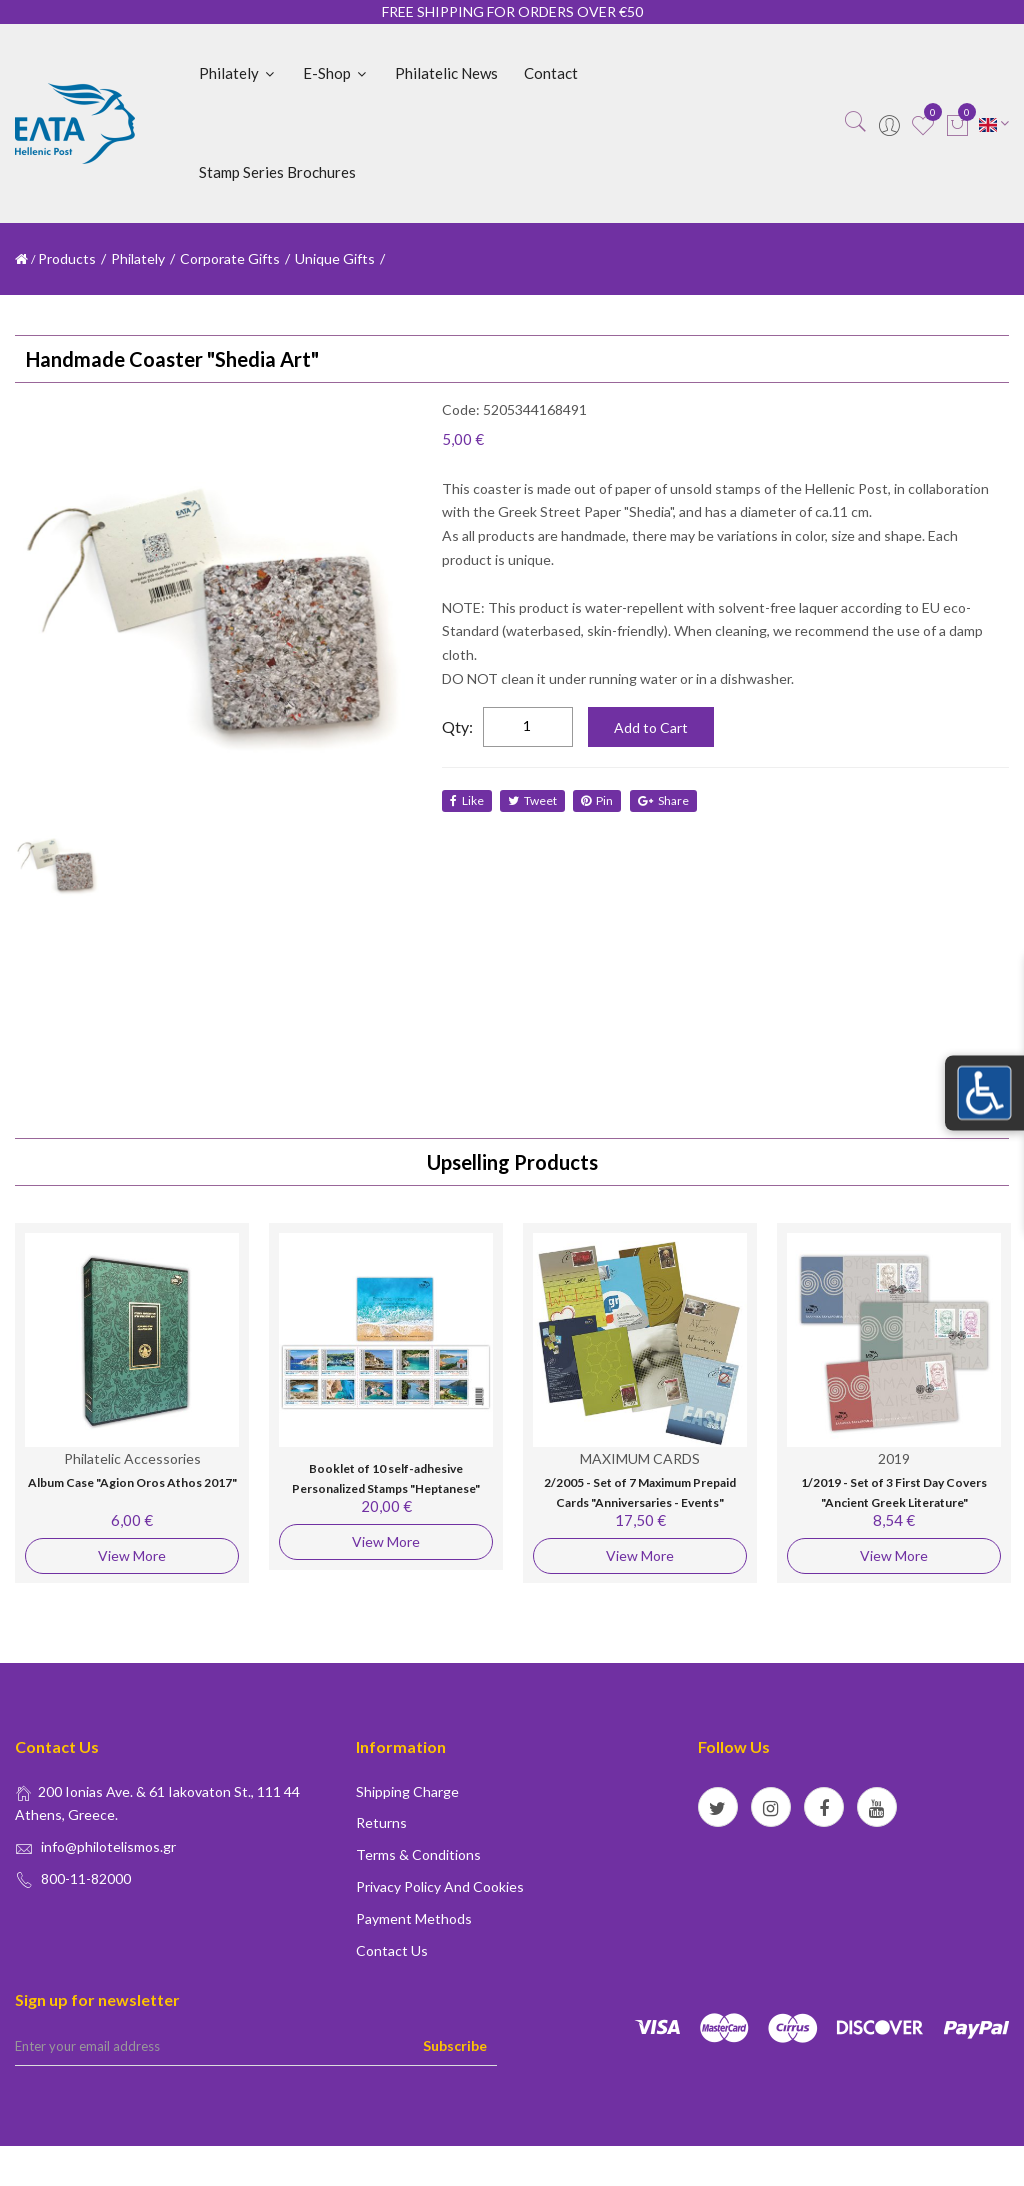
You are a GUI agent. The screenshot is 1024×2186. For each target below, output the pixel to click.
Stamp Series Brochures (277, 172)
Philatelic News (446, 73)
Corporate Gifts (230, 258)
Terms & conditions (418, 1854)
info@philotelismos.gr (108, 1846)
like (467, 800)
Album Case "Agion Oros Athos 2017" (132, 1482)
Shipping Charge (407, 1791)
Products (67, 258)
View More (132, 1555)
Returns (381, 1822)
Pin (599, 800)
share (665, 800)
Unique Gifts (335, 258)
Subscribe (455, 2045)
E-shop (336, 73)
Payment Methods (414, 1918)
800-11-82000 (86, 1878)
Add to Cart (651, 727)
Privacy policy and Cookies (440, 1886)
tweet (533, 800)
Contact (551, 73)
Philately (238, 73)
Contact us (392, 1950)
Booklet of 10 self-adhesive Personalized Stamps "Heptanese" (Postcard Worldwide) (386, 1488)
